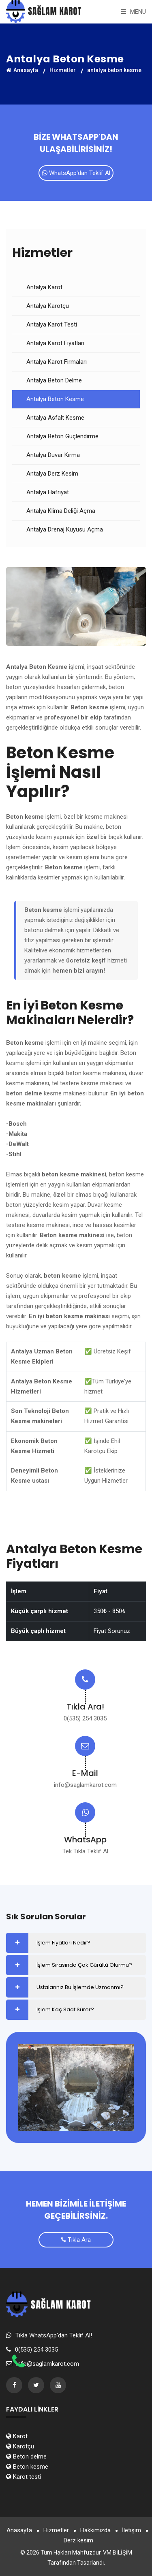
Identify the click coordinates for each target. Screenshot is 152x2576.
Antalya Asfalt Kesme (55, 417)
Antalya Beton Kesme (55, 399)
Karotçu (20, 2446)
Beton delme (26, 2456)
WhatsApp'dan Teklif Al (76, 173)
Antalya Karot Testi (51, 324)
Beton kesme (27, 2466)
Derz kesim (78, 2540)
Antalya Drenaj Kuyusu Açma (64, 529)
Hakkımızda (95, 2530)
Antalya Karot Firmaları (56, 361)
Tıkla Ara (76, 2239)
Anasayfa (22, 70)
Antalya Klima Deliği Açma (60, 510)
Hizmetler (62, 70)
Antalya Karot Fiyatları (55, 343)
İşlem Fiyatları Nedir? (63, 1942)
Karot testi (23, 2476)
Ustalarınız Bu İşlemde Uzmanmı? (80, 1987)
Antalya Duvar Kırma (53, 455)
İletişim (131, 2530)
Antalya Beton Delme (54, 380)
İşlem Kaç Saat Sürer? (65, 2009)
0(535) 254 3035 (85, 1718)
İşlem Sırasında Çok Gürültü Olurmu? (84, 1965)
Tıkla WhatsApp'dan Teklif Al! (53, 2335)
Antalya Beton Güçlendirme (62, 436)
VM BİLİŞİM (117, 2552)
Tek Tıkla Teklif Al (85, 1851)
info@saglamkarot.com (85, 1784)
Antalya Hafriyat (47, 492)
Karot (17, 2436)
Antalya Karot (44, 287)
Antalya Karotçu (47, 305)
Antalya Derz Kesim (52, 473)
